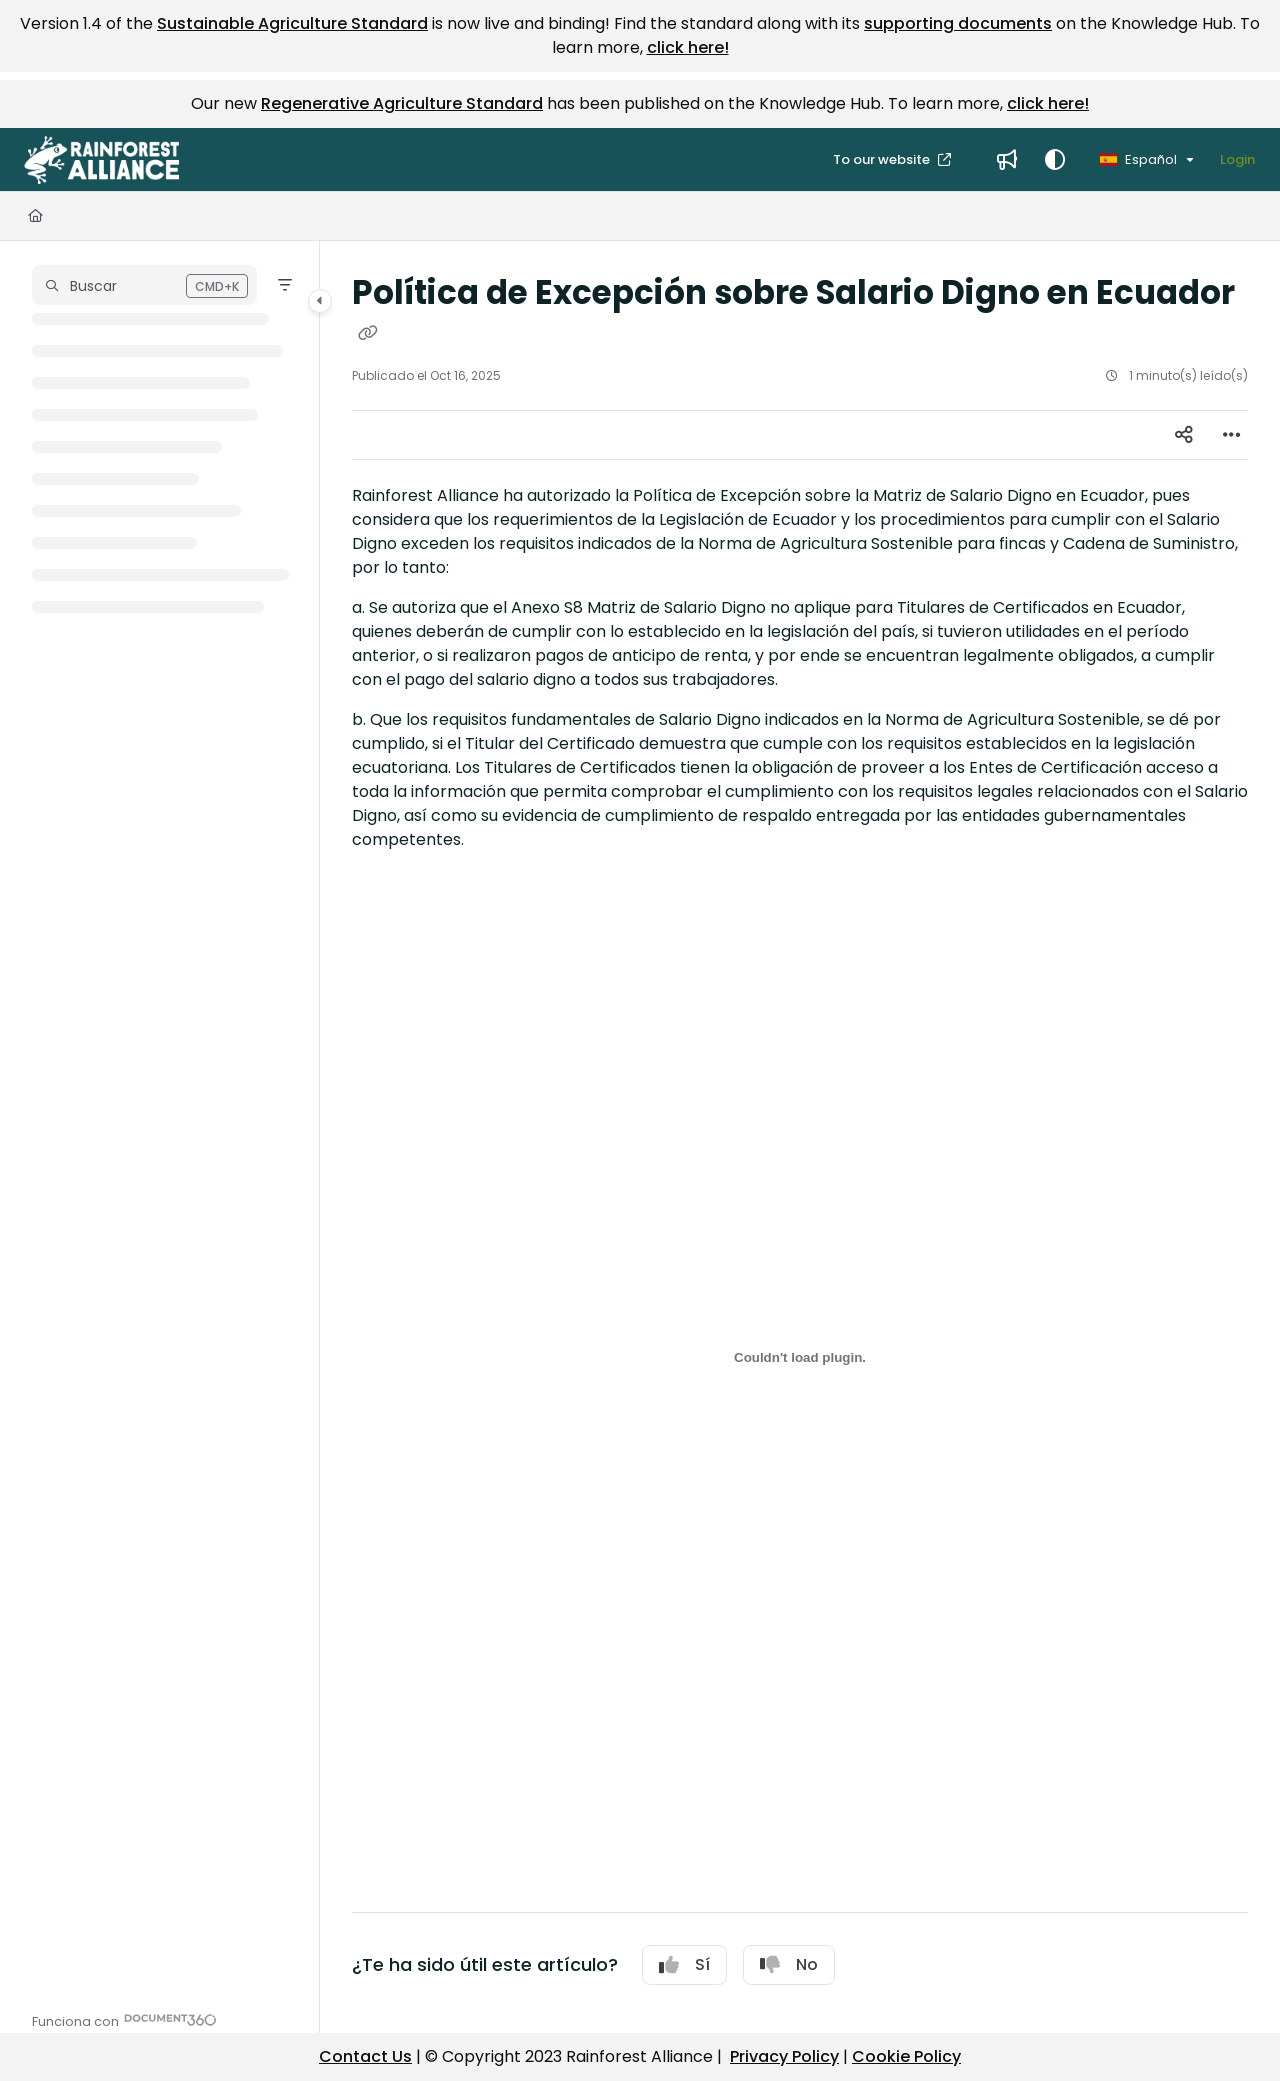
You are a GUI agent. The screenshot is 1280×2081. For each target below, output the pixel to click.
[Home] (35, 216)
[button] (101, 160)
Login (1237, 159)
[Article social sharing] (1184, 435)
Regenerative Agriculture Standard (402, 103)
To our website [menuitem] (883, 159)
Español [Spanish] (1138, 159)
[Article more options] (1232, 435)
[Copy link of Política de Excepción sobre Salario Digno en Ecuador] (368, 334)
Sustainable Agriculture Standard (292, 23)
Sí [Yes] (684, 1964)
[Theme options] (1055, 160)
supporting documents (958, 23)
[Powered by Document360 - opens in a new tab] (124, 2019)
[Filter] (285, 285)
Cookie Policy (906, 2056)
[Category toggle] (320, 301)
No (789, 1964)
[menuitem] (1007, 160)
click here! (688, 47)
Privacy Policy (784, 2056)
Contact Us (365, 2056)
